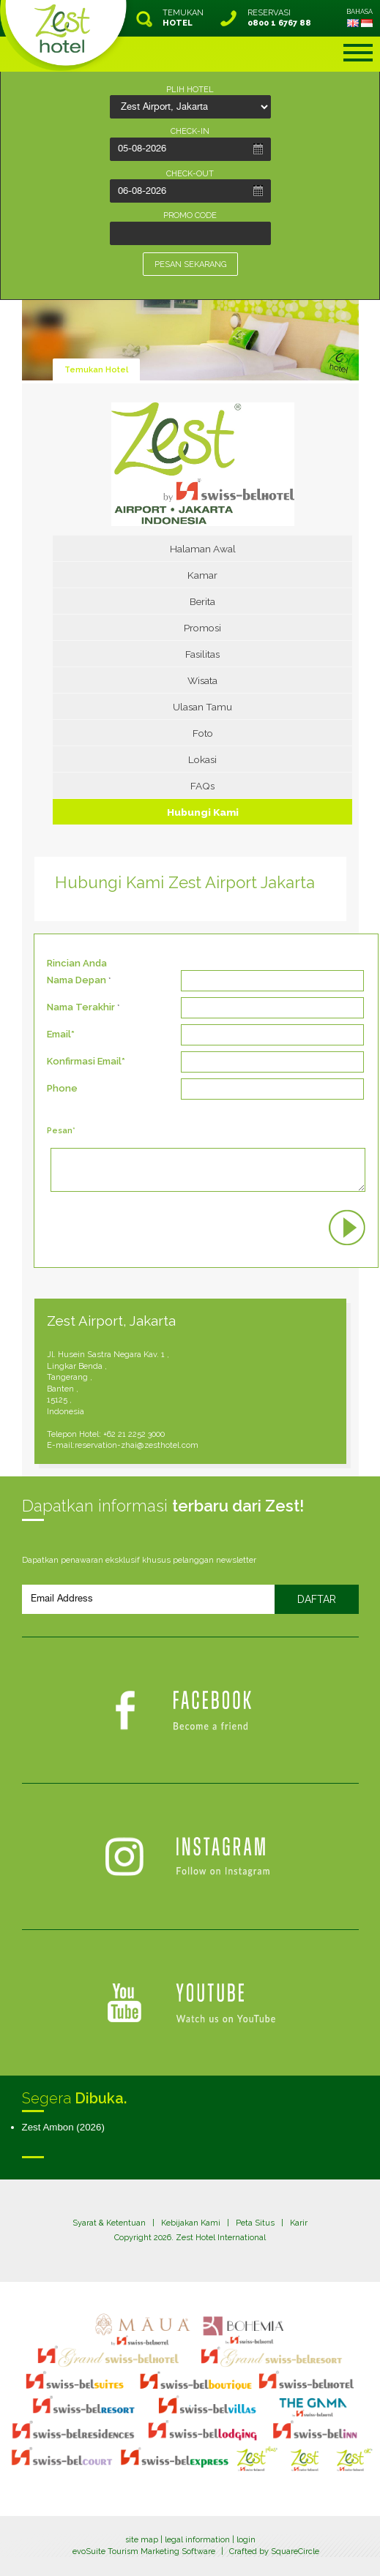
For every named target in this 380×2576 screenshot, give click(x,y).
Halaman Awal (203, 549)
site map (141, 2540)
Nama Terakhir (81, 1007)
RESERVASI (279, 18)
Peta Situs (255, 2223)
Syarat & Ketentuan (109, 2223)
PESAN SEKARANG (190, 264)
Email (59, 1034)
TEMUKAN (183, 18)
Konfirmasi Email (84, 1061)
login (246, 2540)
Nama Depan (76, 980)
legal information (197, 2540)
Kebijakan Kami (190, 2223)
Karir (299, 2223)
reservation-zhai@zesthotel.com (136, 1445)
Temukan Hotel (96, 370)
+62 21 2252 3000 (134, 1434)
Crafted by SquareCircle (274, 2551)
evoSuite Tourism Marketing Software (143, 2551)
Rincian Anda (77, 963)
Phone (62, 1088)
